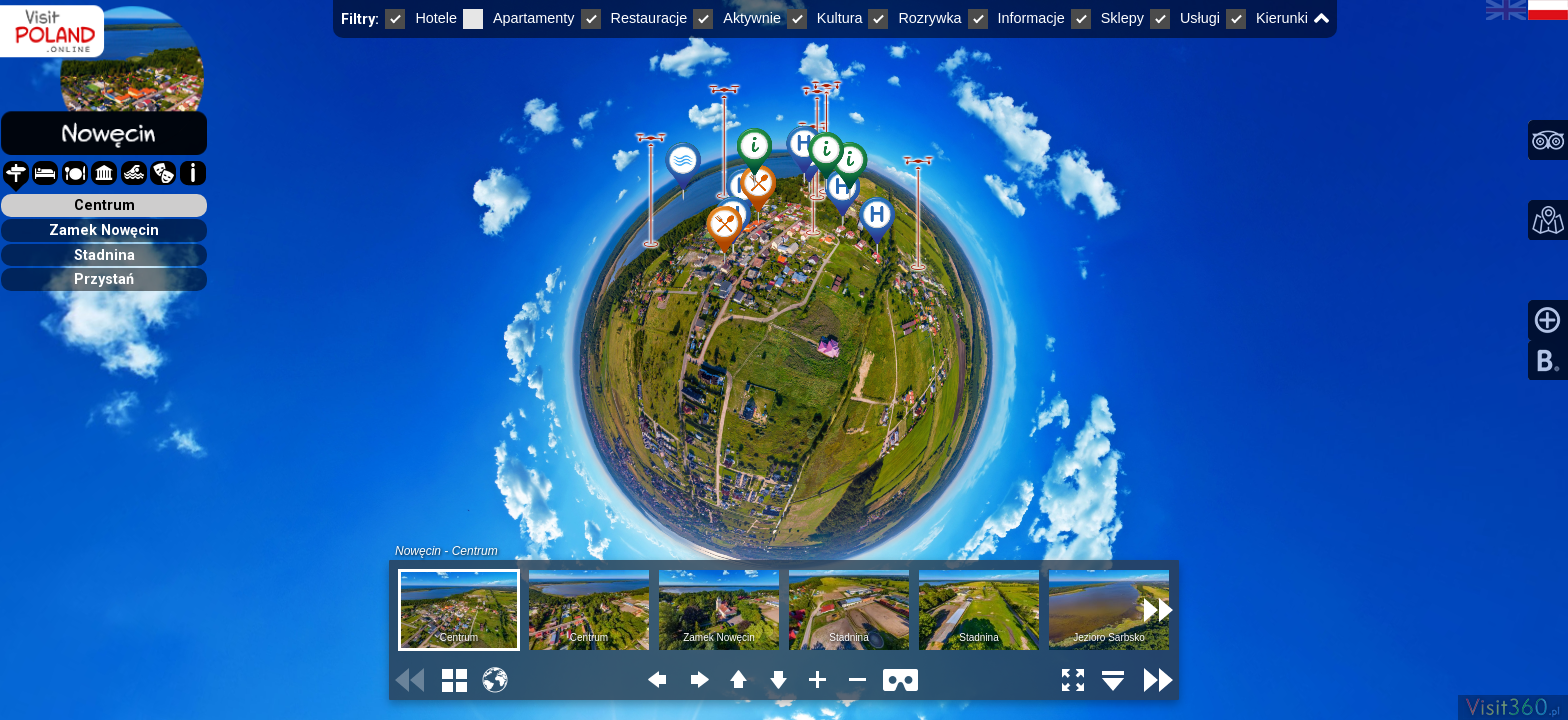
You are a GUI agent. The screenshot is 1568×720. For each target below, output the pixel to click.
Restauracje (634, 18)
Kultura (825, 18)
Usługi (1185, 18)
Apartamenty (519, 18)
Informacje (1016, 18)
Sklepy (1107, 18)
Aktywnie (737, 18)
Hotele (421, 18)
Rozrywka (914, 18)
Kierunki (1267, 18)
